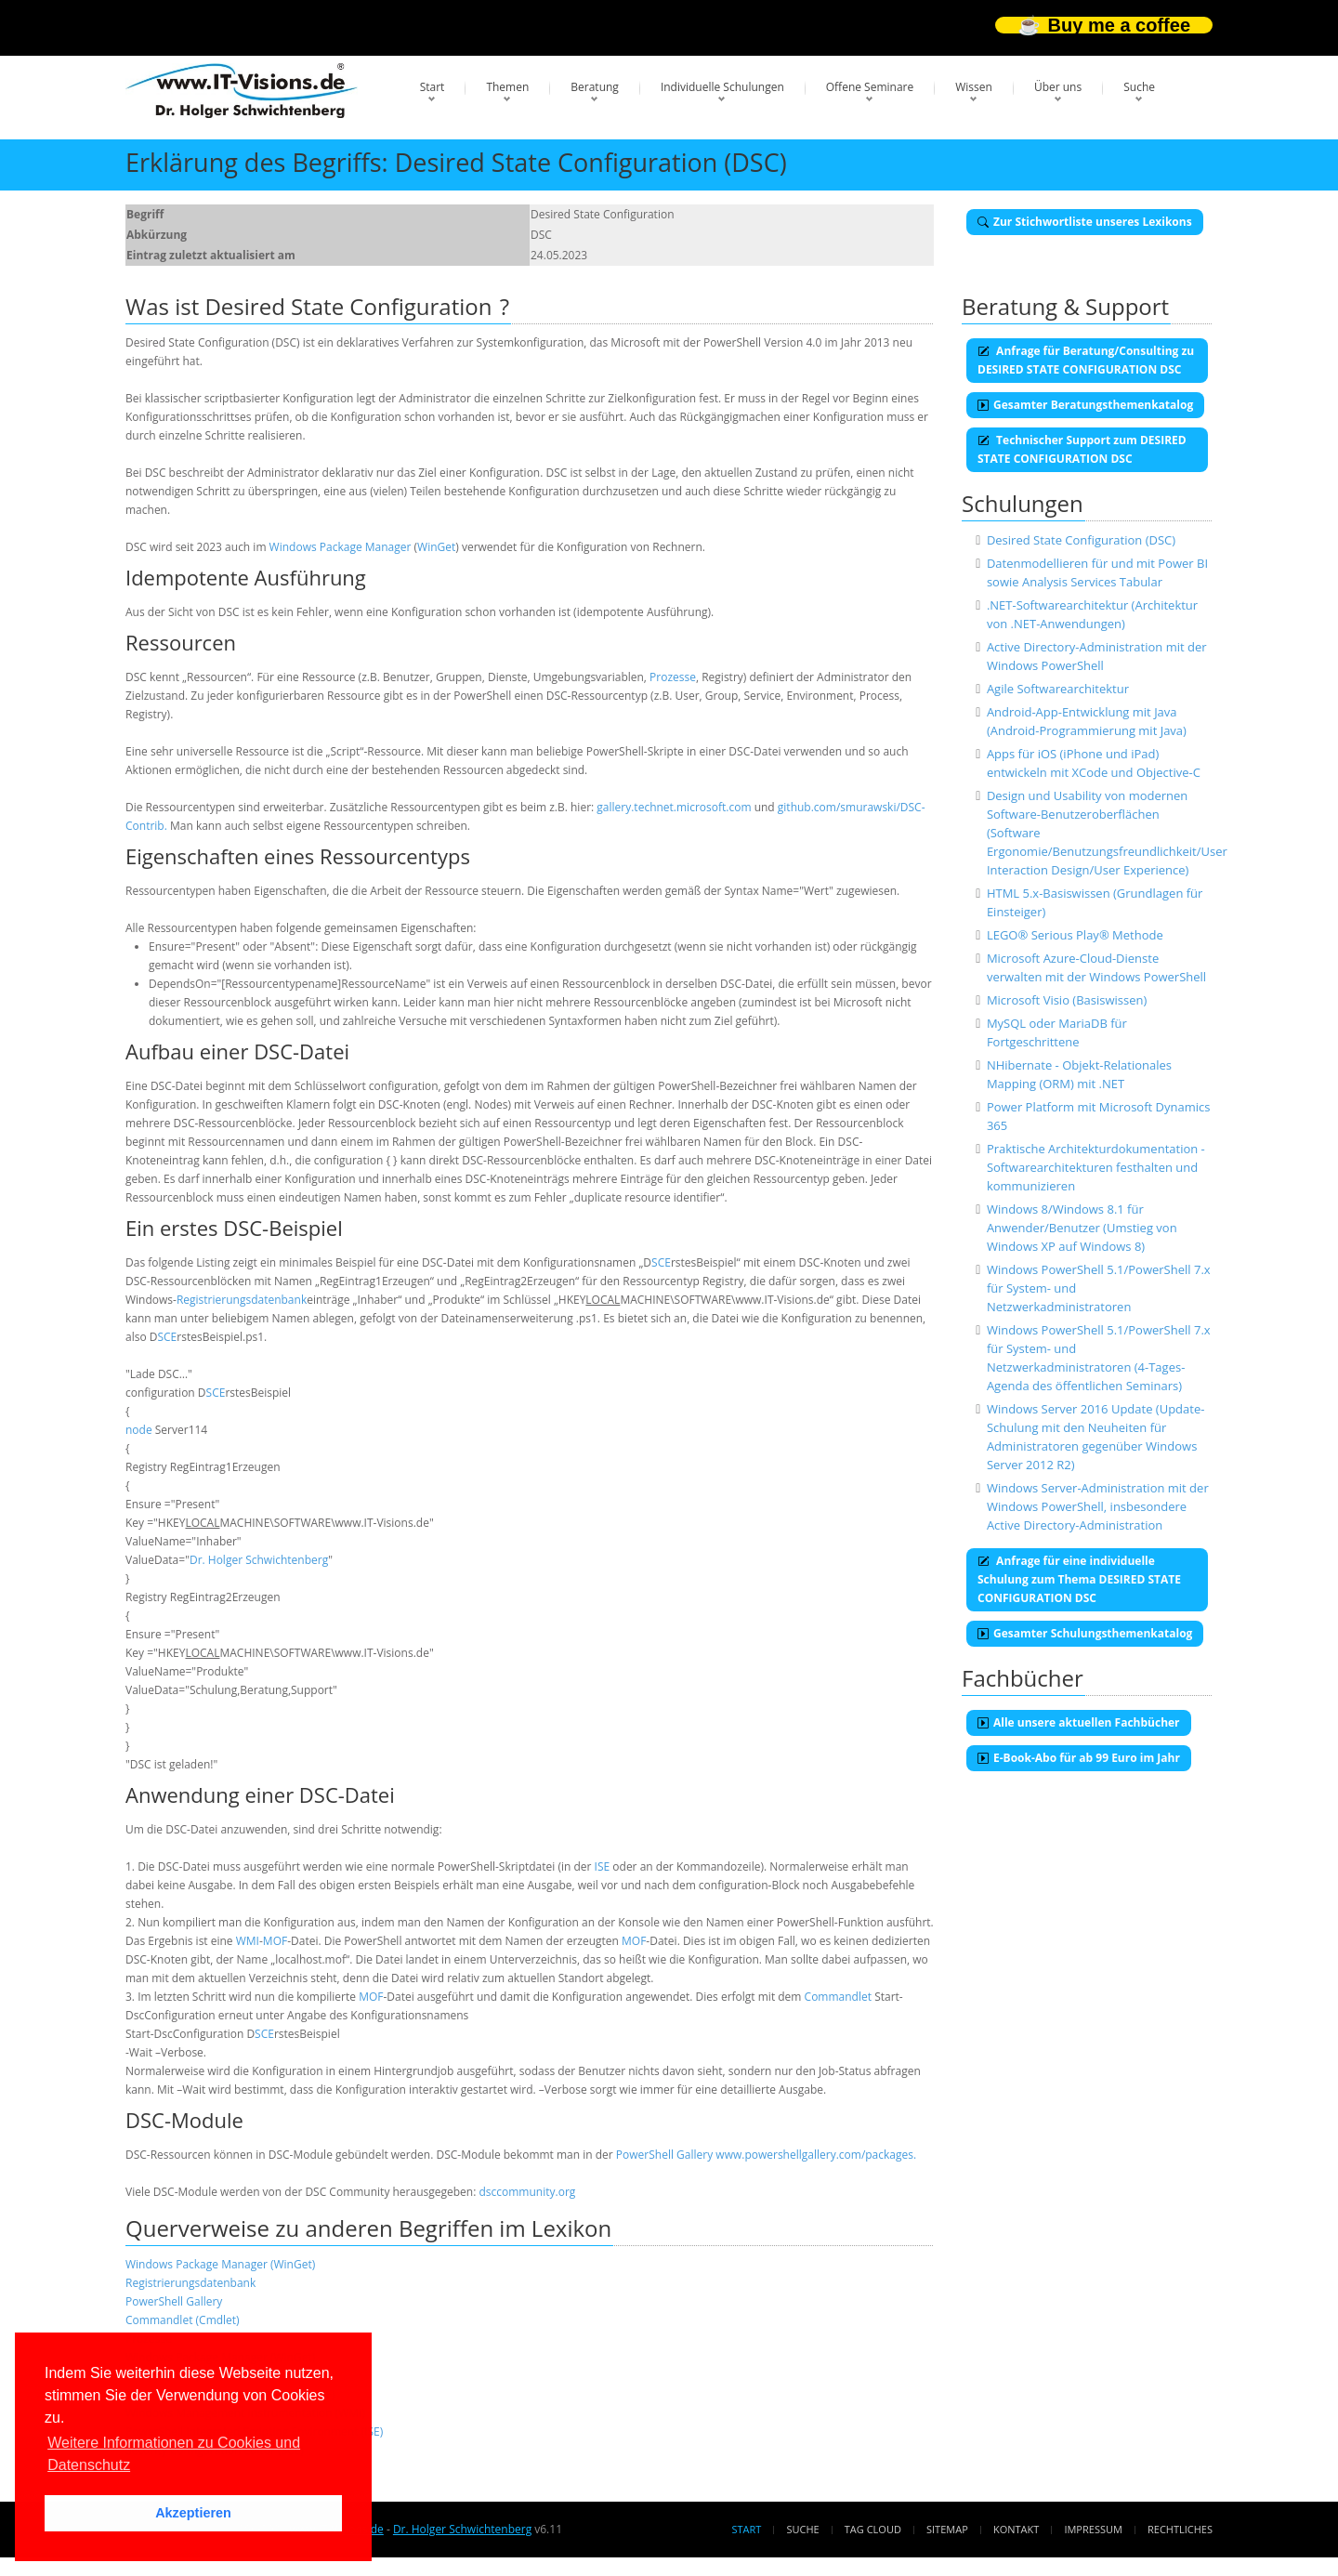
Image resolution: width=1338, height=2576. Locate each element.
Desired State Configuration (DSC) (1081, 540)
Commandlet (838, 1996)
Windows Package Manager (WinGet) (220, 2264)
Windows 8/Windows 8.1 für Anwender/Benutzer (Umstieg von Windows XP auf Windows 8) (1082, 1228)
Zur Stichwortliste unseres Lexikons (1084, 222)
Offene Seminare (870, 87)
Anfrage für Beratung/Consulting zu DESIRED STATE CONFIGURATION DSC (1085, 360)
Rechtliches (1180, 2529)
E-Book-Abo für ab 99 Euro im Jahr (1078, 1758)
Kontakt (1016, 2529)
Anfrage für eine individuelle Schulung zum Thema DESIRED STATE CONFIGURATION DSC (1079, 1579)
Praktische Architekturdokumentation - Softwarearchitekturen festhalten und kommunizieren (1096, 1167)
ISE (602, 1866)
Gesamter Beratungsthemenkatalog (1085, 405)
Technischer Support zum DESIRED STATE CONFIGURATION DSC (1082, 449)
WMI (247, 1941)
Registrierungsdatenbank (242, 1300)
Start (432, 87)
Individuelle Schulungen (722, 87)
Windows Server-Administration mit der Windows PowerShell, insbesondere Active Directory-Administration (1098, 1506)
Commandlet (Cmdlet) (182, 2320)
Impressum (1093, 2529)
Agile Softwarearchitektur (1058, 688)
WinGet (436, 547)
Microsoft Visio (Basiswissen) (1067, 1000)
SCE (661, 1262)
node (138, 1430)
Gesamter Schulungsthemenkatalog (1084, 1633)
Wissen (973, 87)
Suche (1139, 87)
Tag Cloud (873, 2529)
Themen (507, 87)
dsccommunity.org (527, 2192)
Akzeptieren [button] (193, 2512)
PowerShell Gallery (664, 2154)
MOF (275, 1941)
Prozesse (672, 677)
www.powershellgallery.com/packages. (815, 2154)
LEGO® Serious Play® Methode (1075, 935)
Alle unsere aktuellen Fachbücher (1078, 1722)
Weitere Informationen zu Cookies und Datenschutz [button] (173, 2454)
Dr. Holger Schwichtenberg (259, 1560)
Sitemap (947, 2529)
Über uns (1058, 87)
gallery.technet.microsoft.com (674, 807)
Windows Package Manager (340, 547)
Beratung (595, 87)
